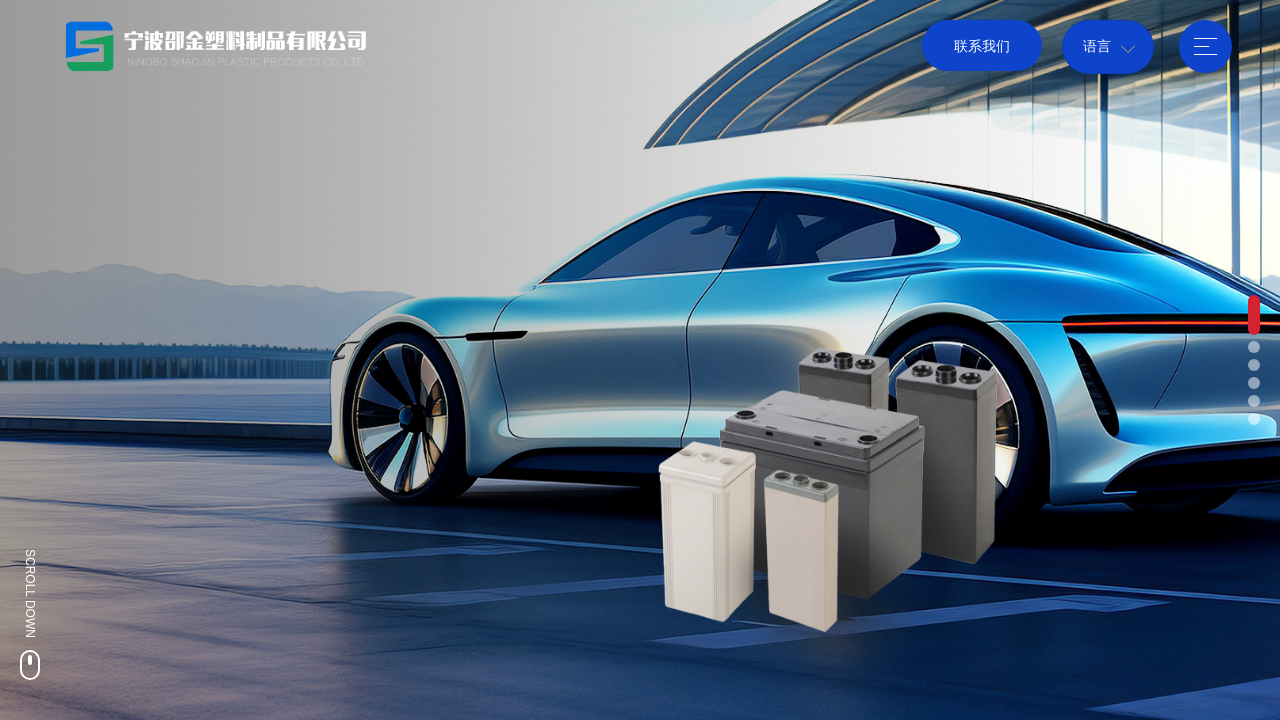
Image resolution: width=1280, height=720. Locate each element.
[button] (1254, 315)
